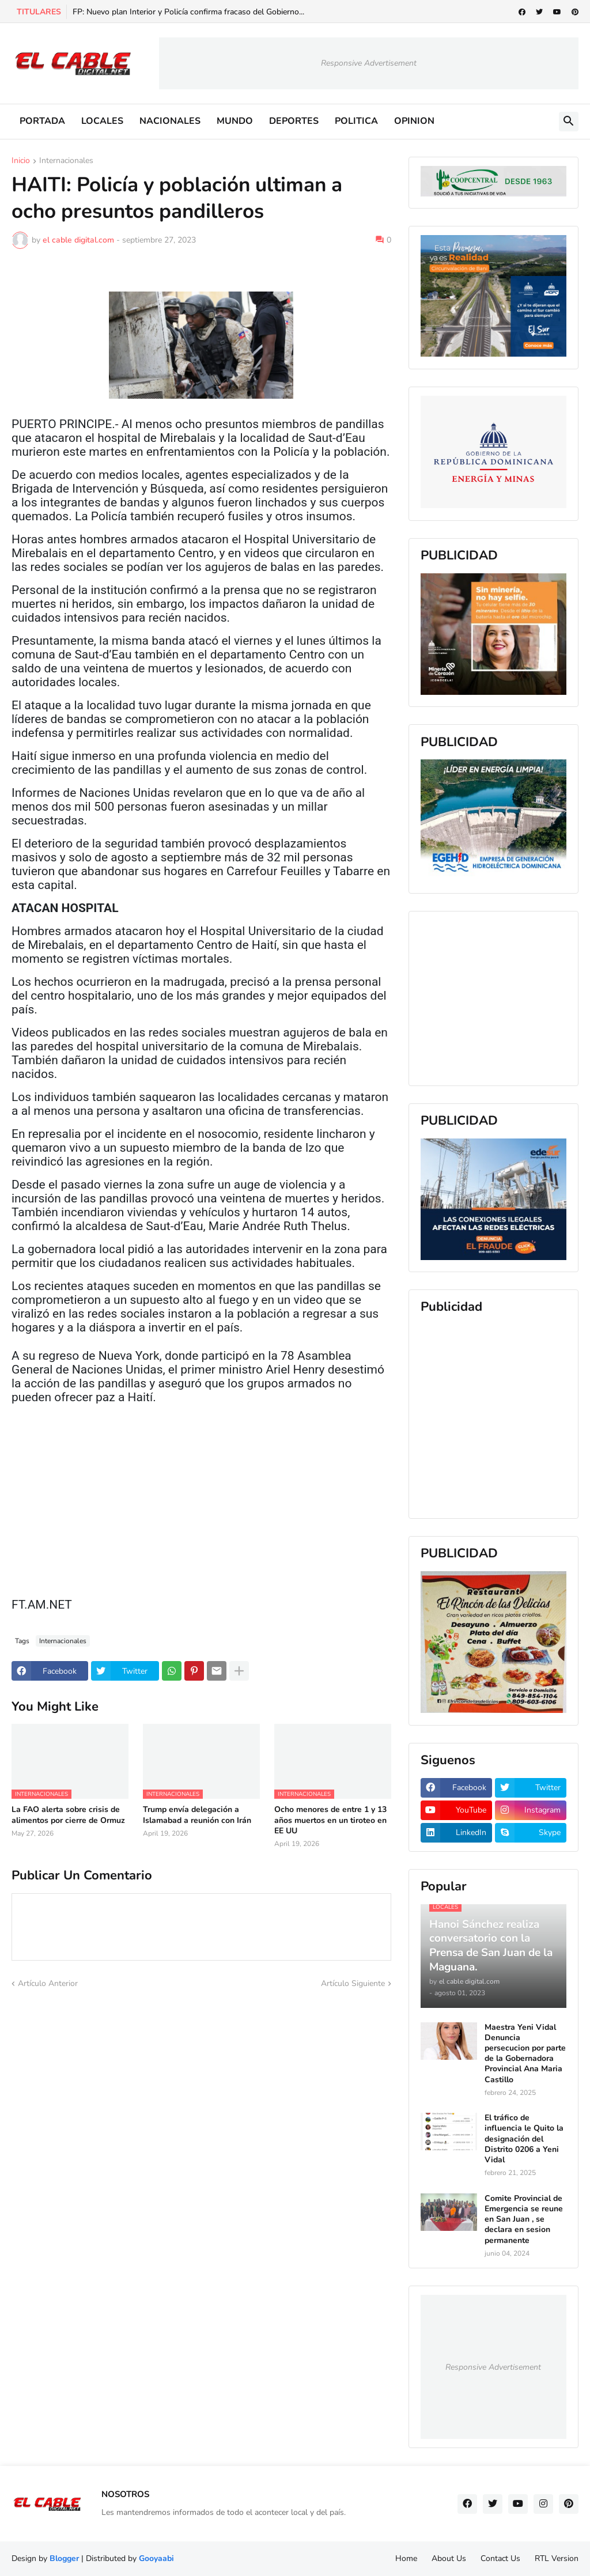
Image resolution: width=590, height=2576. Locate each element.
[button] (568, 121)
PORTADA (42, 121)
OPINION (414, 121)
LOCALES (102, 121)
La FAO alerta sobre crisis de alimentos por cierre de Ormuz (68, 1815)
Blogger (64, 2558)
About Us (449, 2558)
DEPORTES (294, 121)
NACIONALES (170, 121)
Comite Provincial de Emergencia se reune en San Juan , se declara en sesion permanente (524, 2219)
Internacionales (66, 161)
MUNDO (235, 121)
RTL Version (556, 2558)
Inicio (21, 161)
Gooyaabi (156, 2558)
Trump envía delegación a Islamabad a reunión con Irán (197, 1815)
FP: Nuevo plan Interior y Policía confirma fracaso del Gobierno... (188, 11)
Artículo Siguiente (353, 1983)
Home (406, 2558)
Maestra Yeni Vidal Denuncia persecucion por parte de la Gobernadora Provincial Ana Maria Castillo (525, 2053)
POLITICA (356, 121)
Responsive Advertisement (369, 63)
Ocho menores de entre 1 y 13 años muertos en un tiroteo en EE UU (330, 1820)
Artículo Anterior (48, 1983)
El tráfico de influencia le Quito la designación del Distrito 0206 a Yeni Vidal (524, 2139)
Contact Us (500, 2558)
